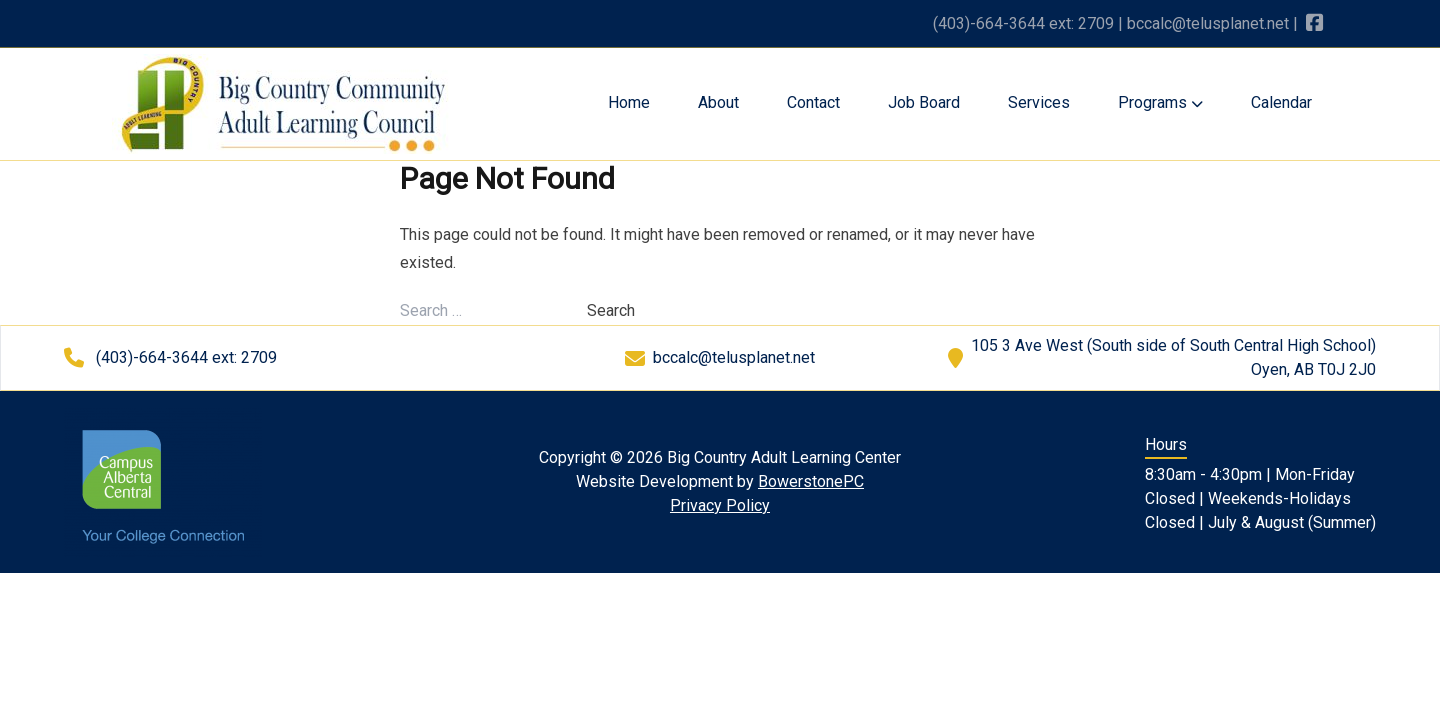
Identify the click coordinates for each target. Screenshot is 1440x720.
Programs (1160, 102)
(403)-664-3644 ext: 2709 (1023, 23)
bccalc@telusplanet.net (1208, 23)
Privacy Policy (720, 505)
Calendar (1281, 102)
